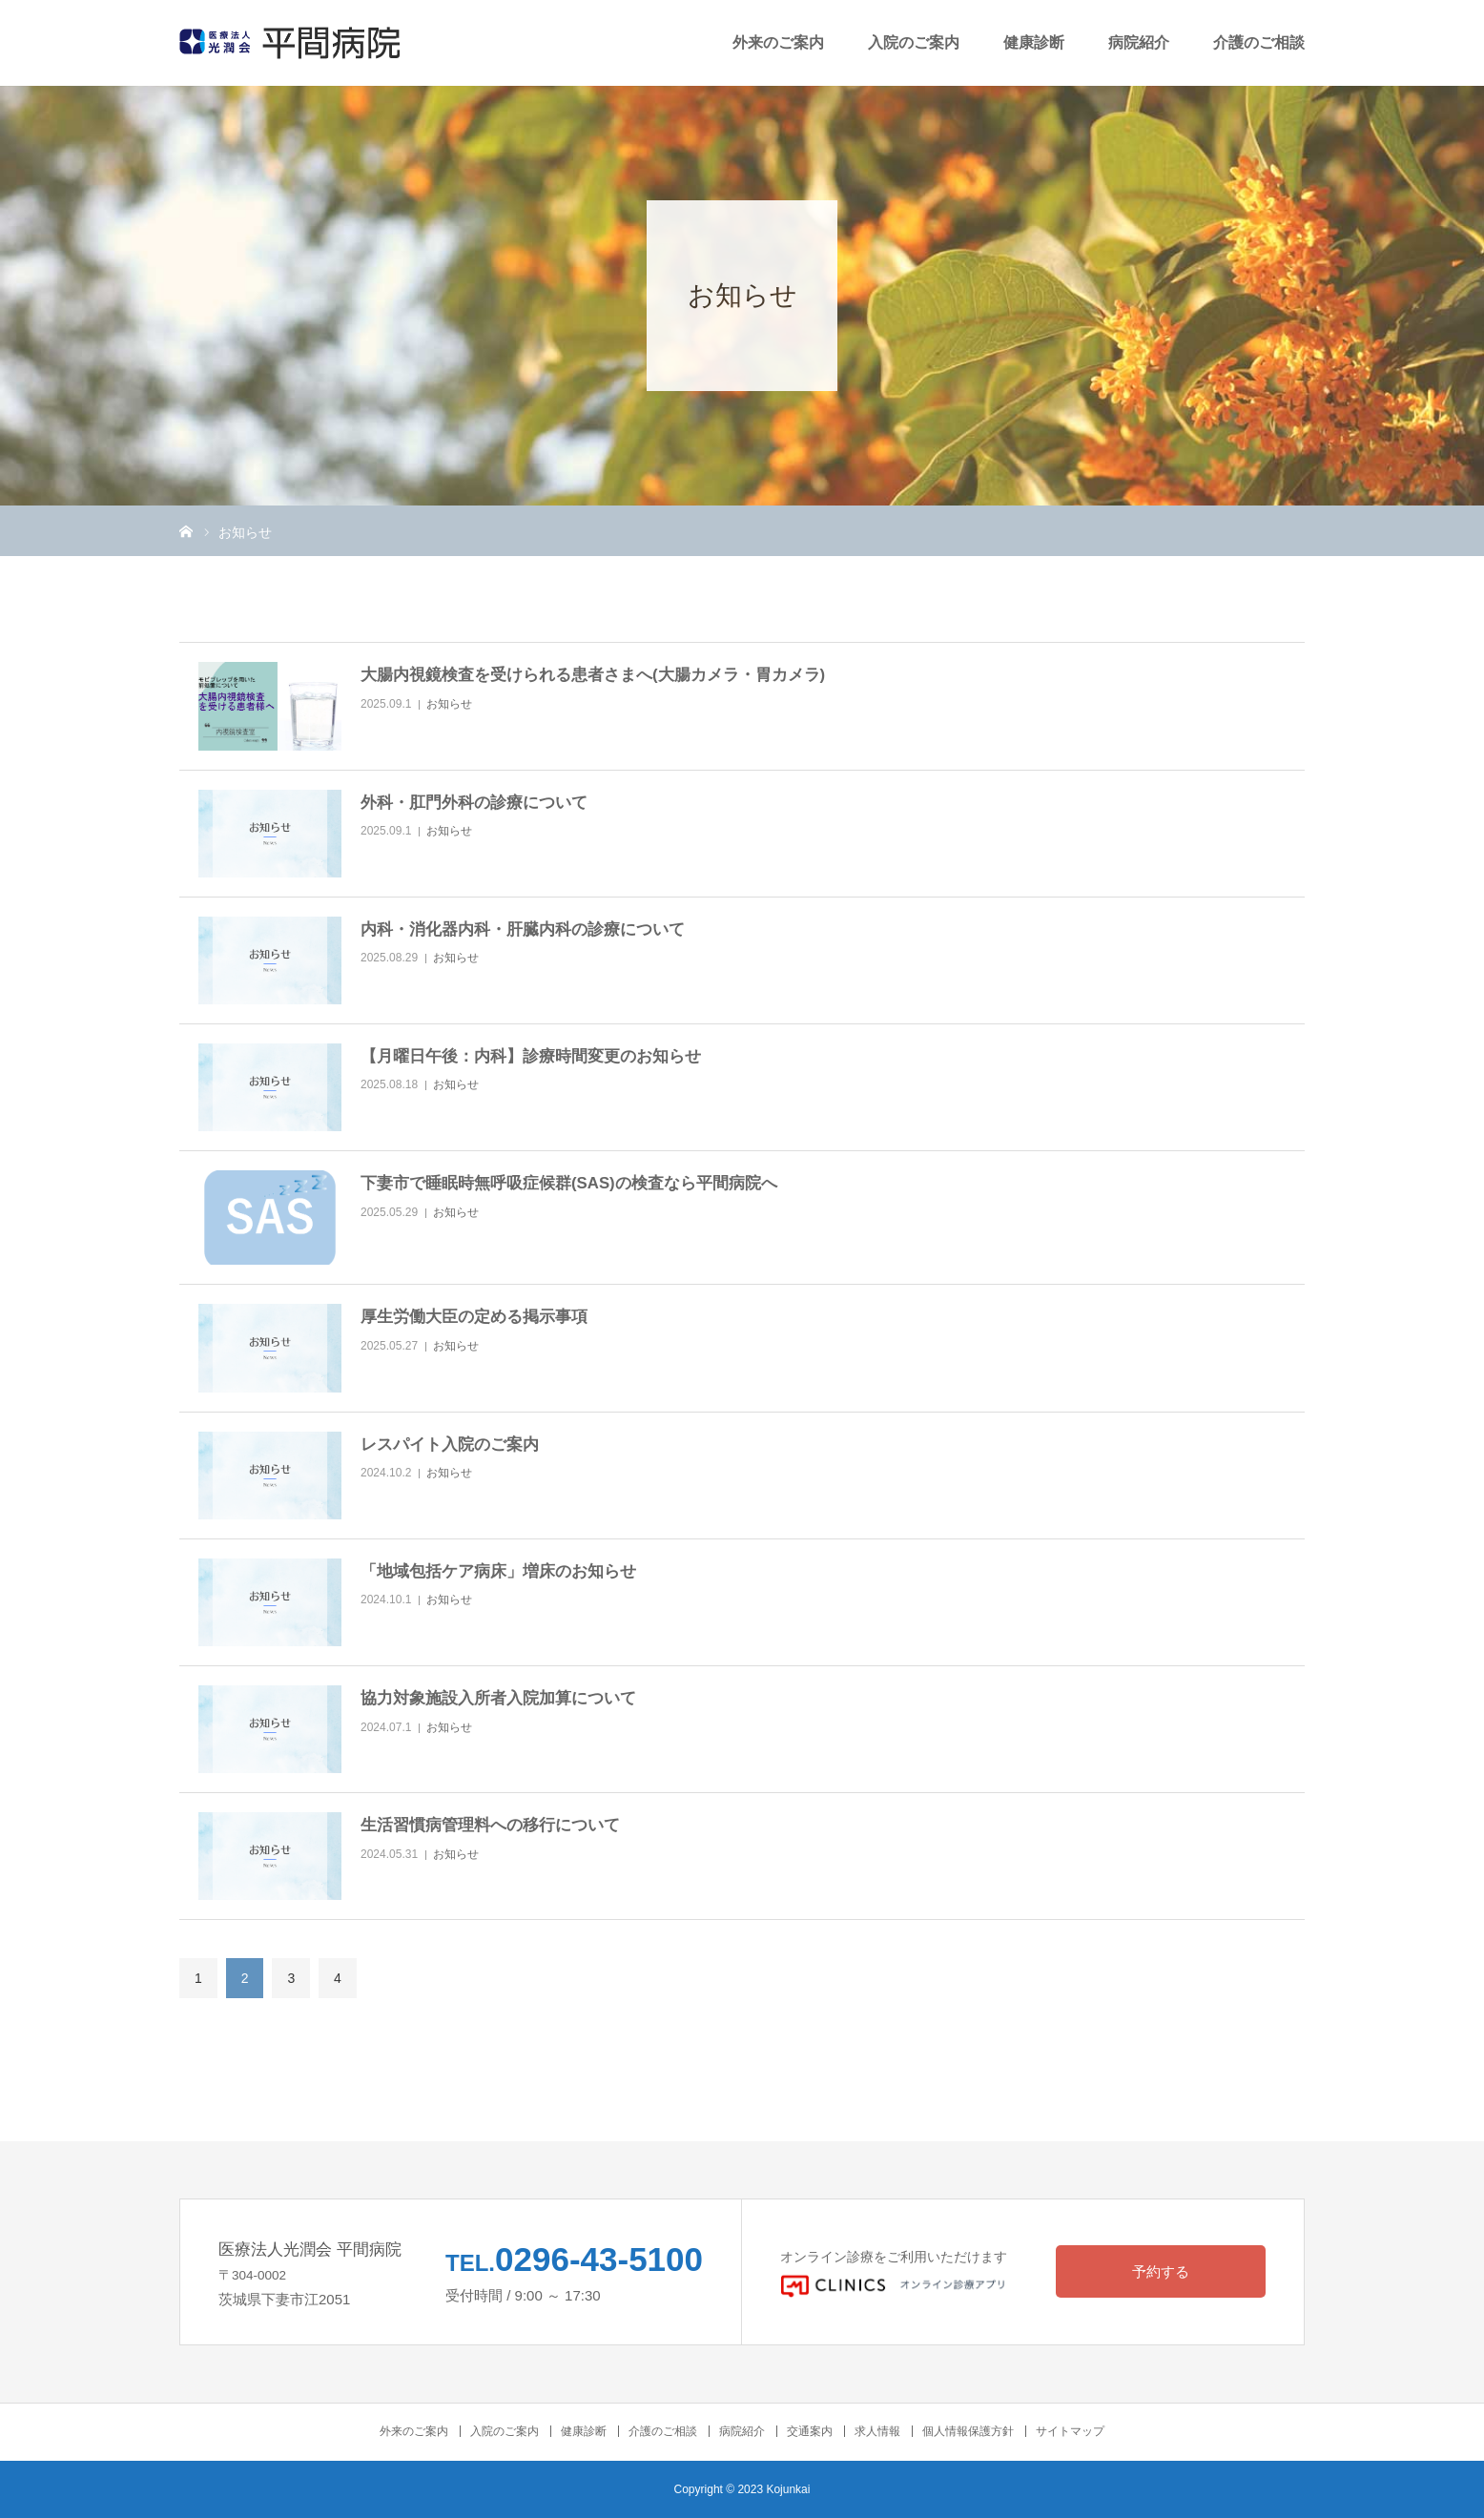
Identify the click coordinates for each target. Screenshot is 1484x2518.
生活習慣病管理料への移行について (490, 1825)
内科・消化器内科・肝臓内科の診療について (523, 929)
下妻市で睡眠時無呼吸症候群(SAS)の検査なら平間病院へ (569, 1183)
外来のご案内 (778, 42)
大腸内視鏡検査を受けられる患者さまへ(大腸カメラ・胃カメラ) (593, 675)
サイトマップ (1070, 2431)
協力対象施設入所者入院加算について (498, 1698)
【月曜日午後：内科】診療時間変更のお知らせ (531, 1056)
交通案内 (810, 2431)
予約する (1160, 2271)
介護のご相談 (1259, 42)
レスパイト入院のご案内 (450, 1444)
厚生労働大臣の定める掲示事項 (474, 1317)
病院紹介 (1138, 42)
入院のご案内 (913, 42)
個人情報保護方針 (968, 2431)
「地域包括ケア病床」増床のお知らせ (498, 1571)
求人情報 (877, 2431)
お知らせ (449, 704)
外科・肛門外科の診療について (474, 803)
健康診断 (1033, 42)
